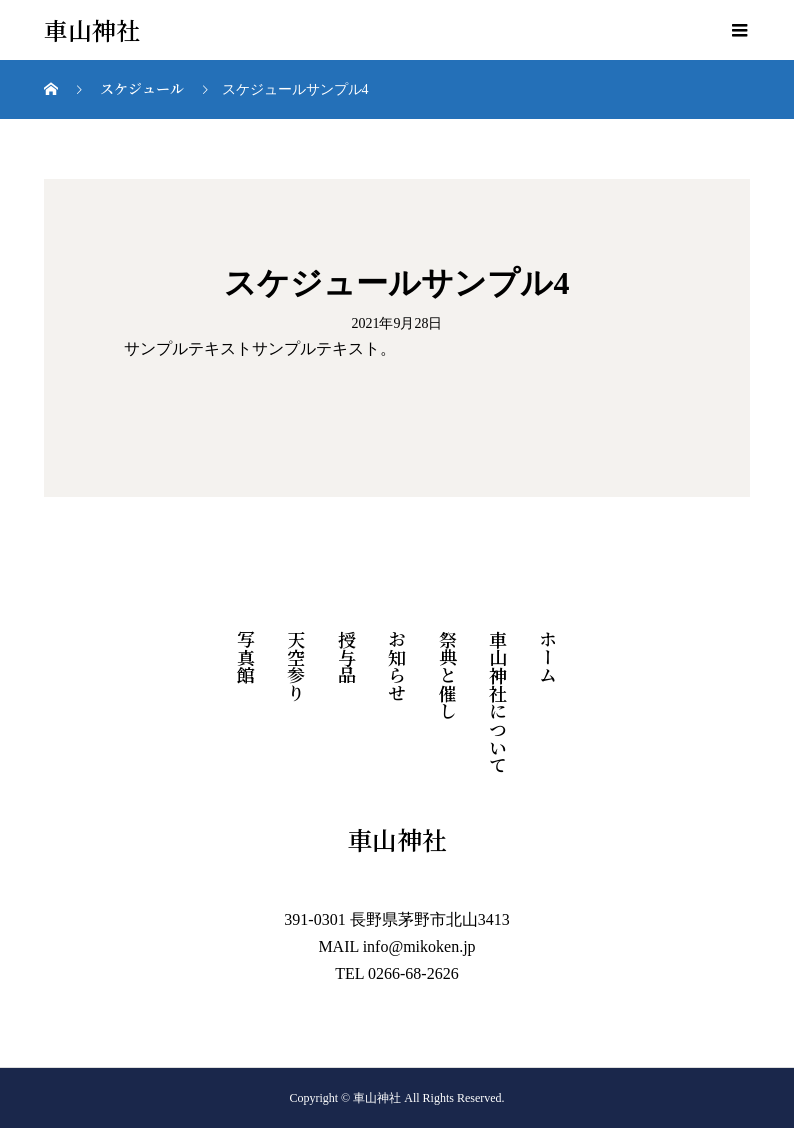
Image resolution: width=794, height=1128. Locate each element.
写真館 (246, 657)
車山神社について (498, 702)
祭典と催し (448, 675)
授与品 (347, 657)
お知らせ (397, 666)
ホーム (548, 657)
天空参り (296, 666)
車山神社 (92, 30)
